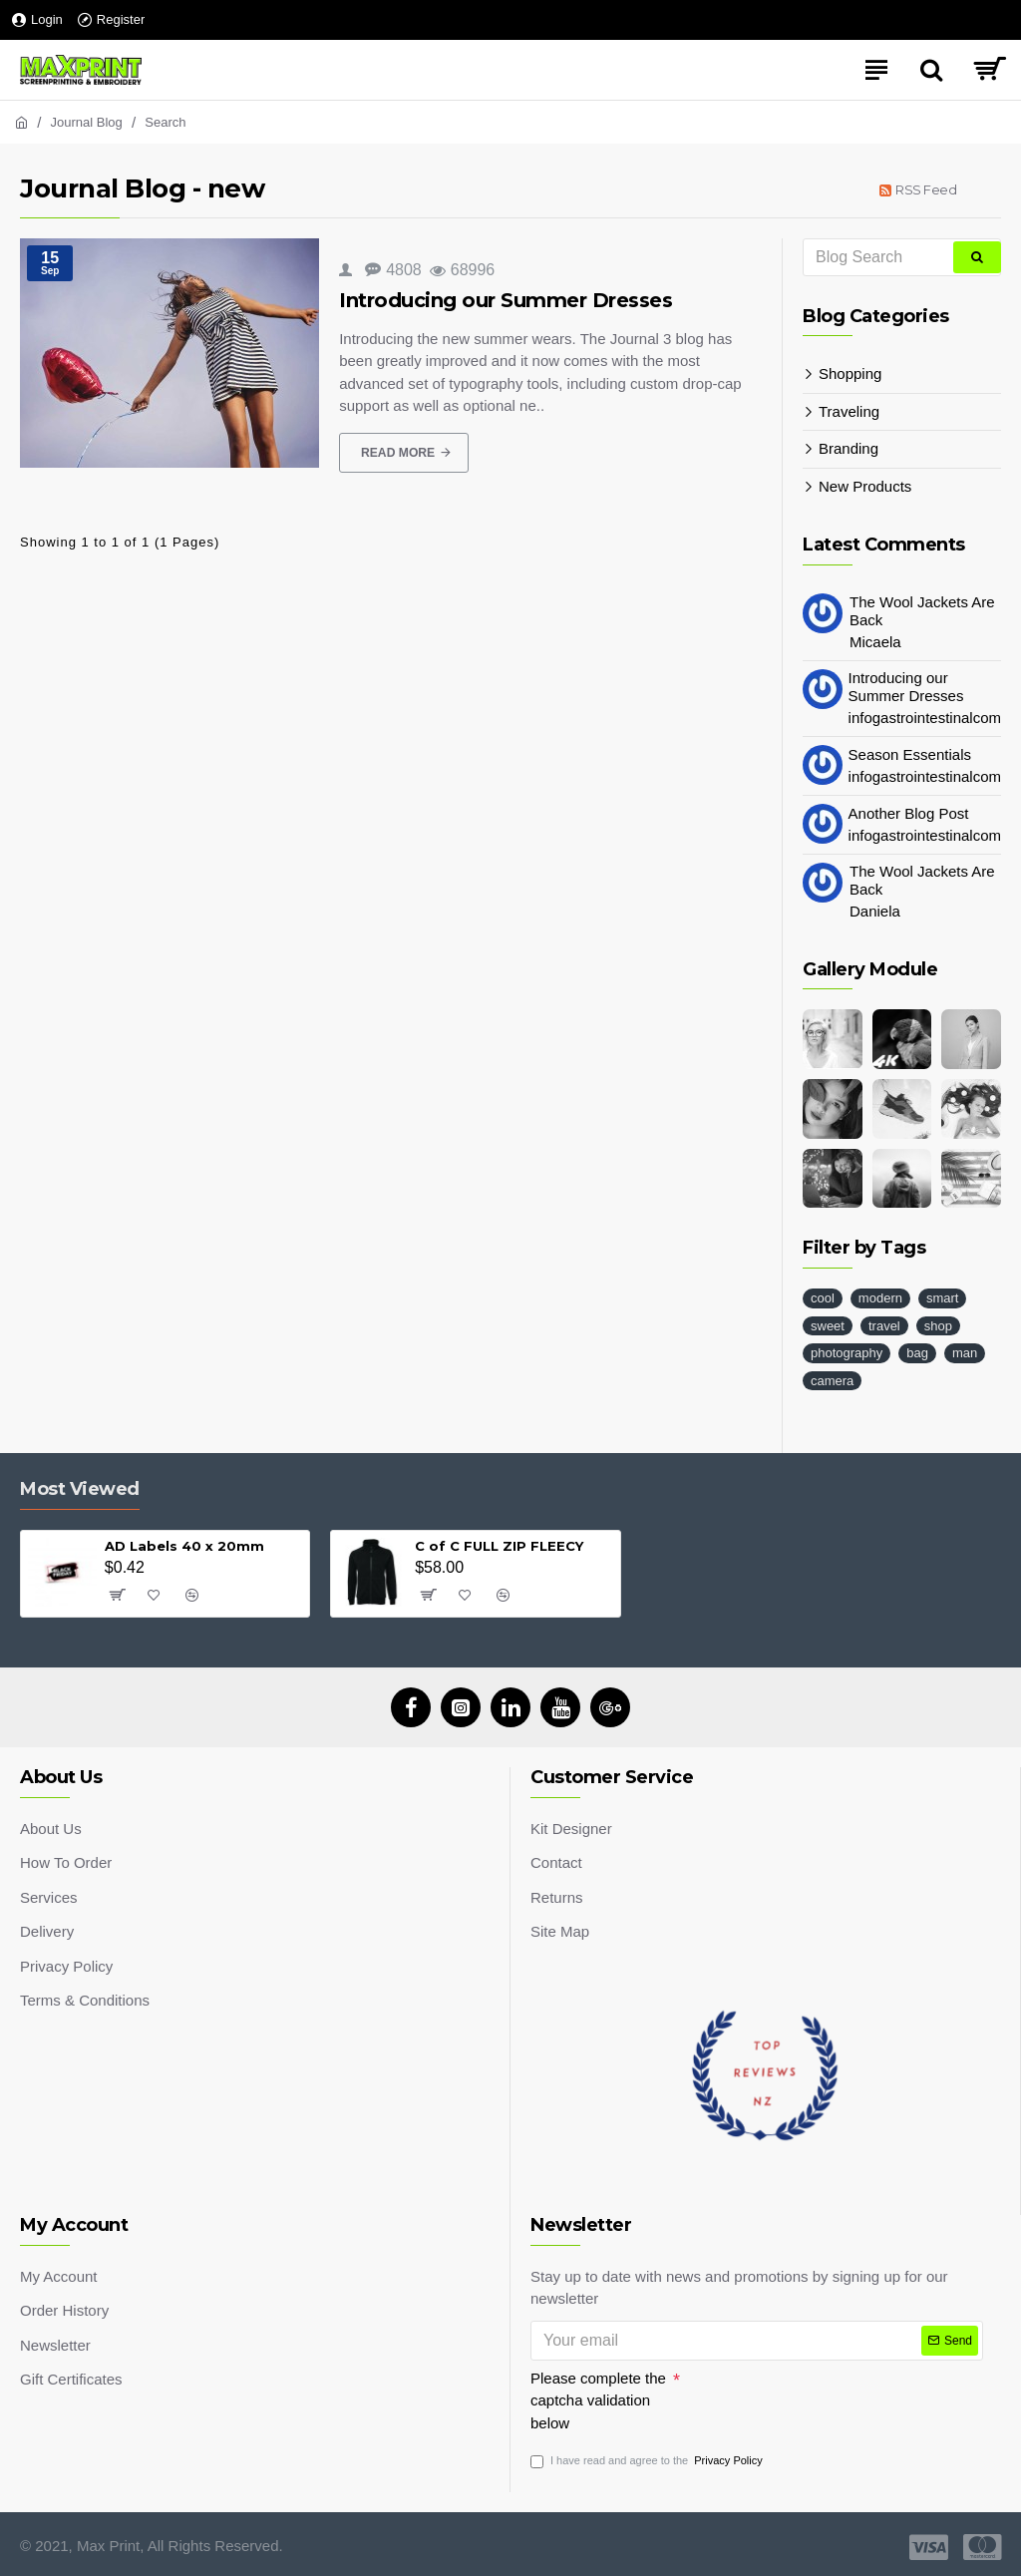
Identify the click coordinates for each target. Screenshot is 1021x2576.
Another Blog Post (909, 813)
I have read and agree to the (648, 2460)
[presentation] (819, 2391)
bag (917, 1352)
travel (884, 1325)
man (964, 1352)
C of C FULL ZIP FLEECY (499, 1541)
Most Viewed (80, 1484)
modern (880, 1297)
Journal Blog (87, 122)
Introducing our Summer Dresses (505, 300)
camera (832, 1380)
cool (823, 1297)
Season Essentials (910, 754)
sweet (828, 1325)
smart (942, 1297)
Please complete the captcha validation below (598, 2395)
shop (938, 1325)
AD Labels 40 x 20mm (184, 1541)
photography (846, 1352)
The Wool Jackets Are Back (922, 610)
